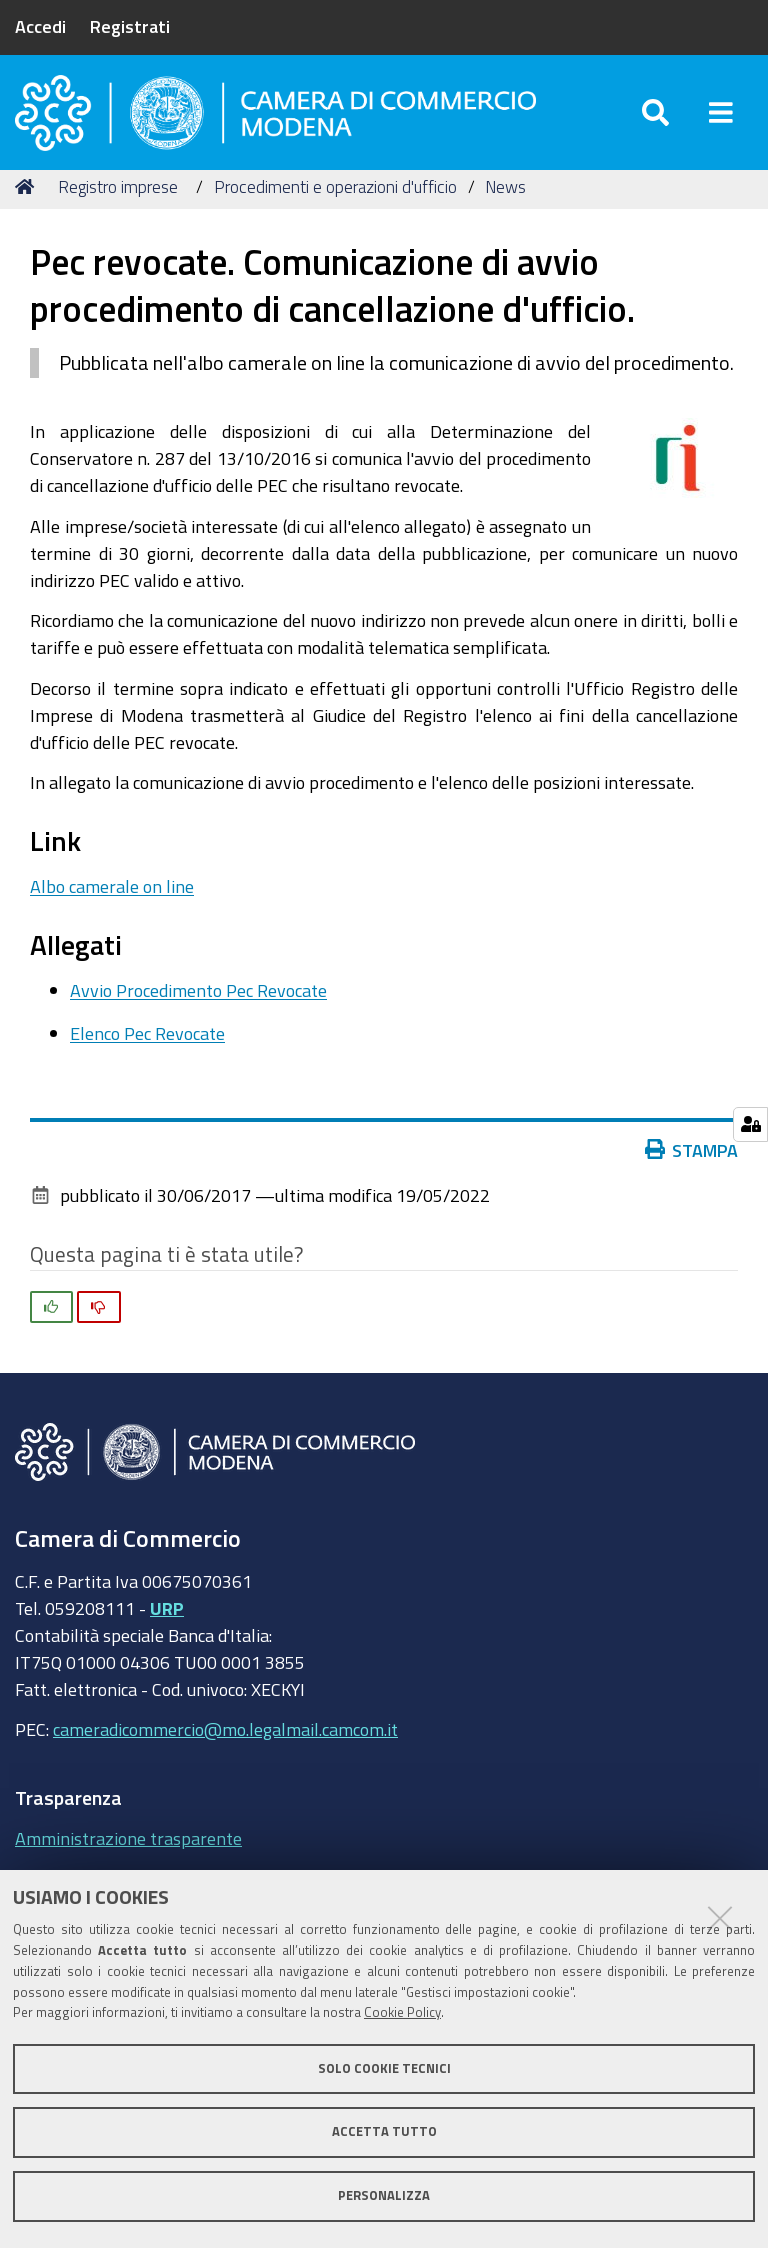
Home (28, 202)
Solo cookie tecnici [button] (384, 2068)
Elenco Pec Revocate (147, 1049)
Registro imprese (118, 202)
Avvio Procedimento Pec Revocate (198, 1006)
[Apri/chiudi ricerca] (655, 119)
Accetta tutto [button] (384, 2131)
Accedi (40, 26)
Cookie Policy (402, 2012)
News (505, 202)
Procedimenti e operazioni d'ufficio (335, 202)
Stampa (692, 1166)
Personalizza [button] (384, 2195)
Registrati (130, 26)
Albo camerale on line (112, 902)
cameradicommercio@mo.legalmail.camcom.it (225, 1746)
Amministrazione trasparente (128, 1854)
